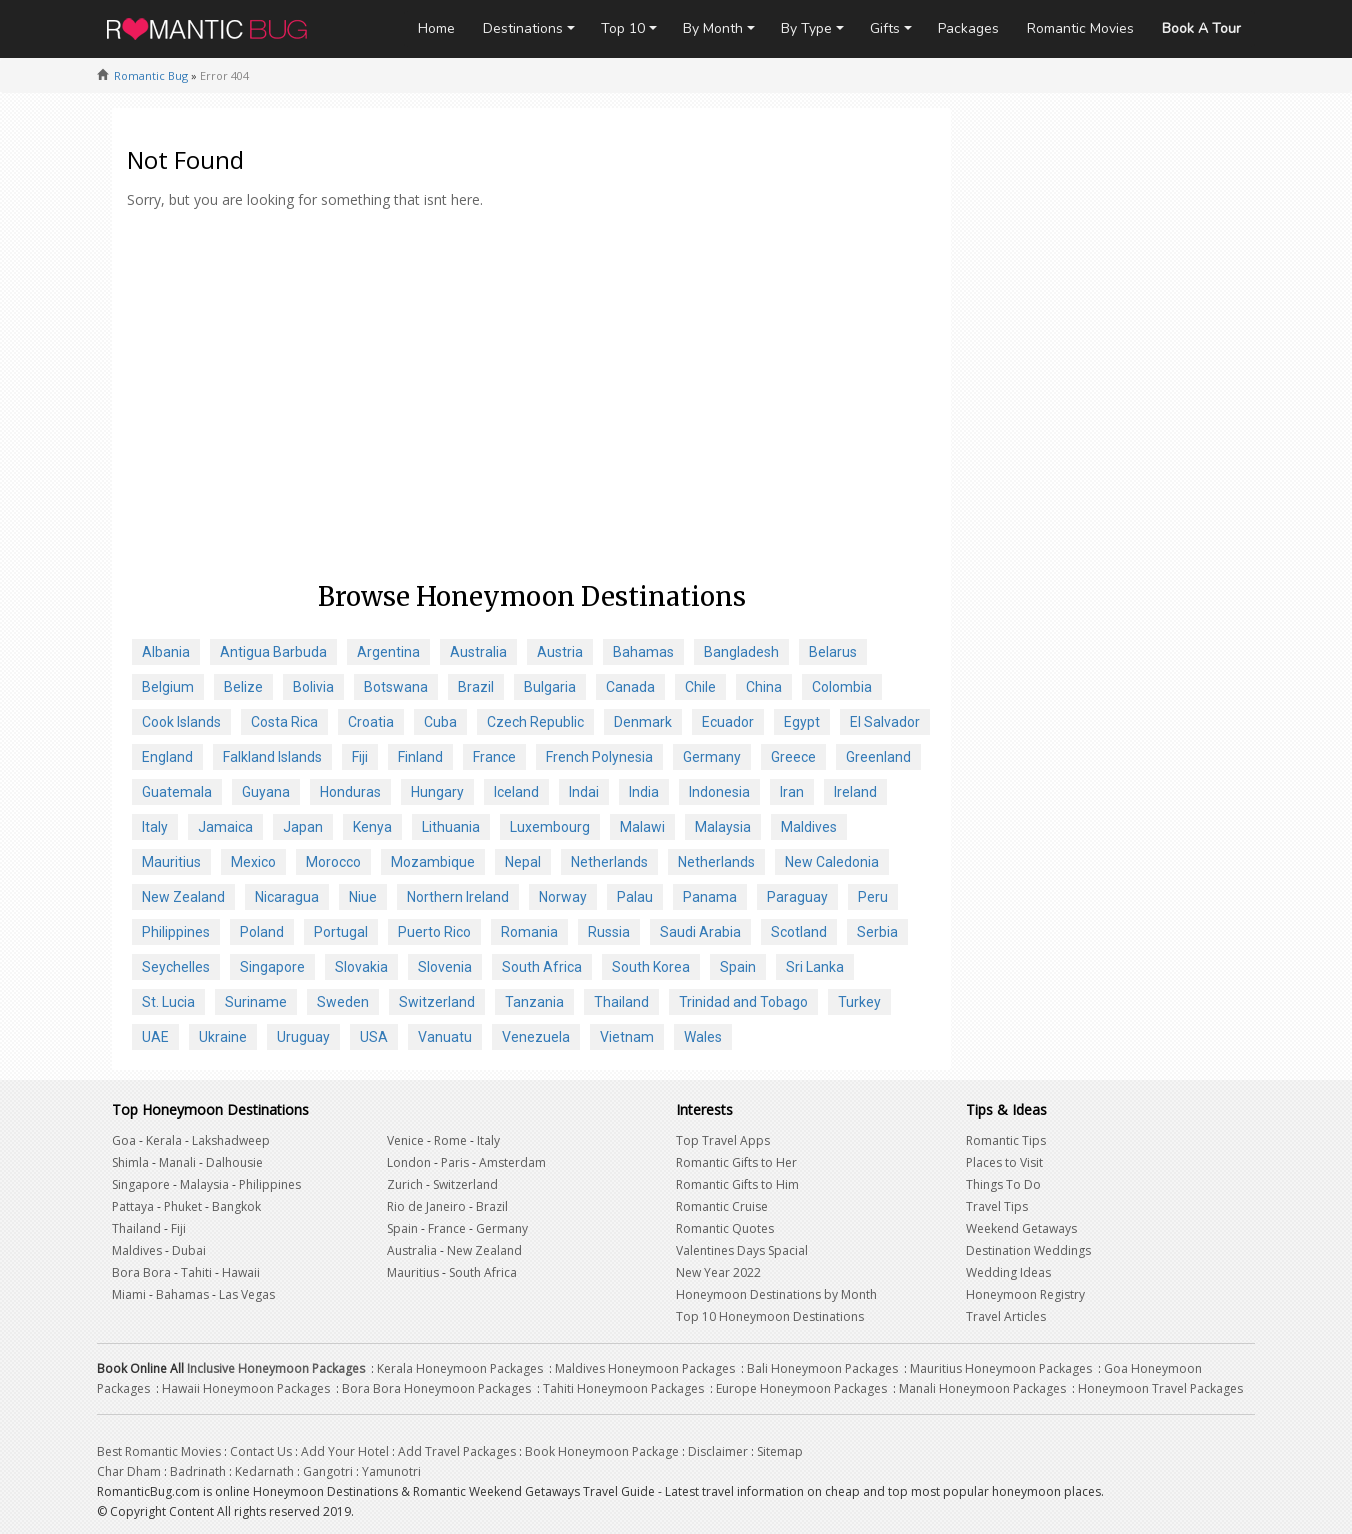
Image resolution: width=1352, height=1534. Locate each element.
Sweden (343, 1002)
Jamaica (225, 827)
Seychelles (176, 967)
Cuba (440, 722)
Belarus (833, 652)
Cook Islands (181, 722)
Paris (455, 1162)
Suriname (256, 1002)
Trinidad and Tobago (743, 1002)
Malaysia (723, 827)
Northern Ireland (458, 897)
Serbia (877, 932)
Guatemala (177, 792)
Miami (129, 1294)
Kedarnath (264, 1471)
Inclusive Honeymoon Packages (276, 1368)
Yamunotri (391, 1471)
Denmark (643, 722)
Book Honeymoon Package (602, 1451)
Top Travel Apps (723, 1140)
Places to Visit (1004, 1162)
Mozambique (433, 862)
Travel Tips (997, 1206)
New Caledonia (832, 862)
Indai (584, 792)
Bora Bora (141, 1272)
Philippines (176, 932)
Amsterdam (512, 1162)
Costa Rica (284, 722)
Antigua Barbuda (273, 652)
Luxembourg (550, 827)
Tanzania (534, 1002)
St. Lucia (168, 1002)
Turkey (859, 1002)
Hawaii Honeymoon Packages (246, 1388)
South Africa (542, 967)
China (764, 687)
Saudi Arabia (700, 932)
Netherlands (609, 862)
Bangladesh (741, 652)
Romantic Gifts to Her (736, 1162)
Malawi (642, 827)
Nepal (523, 862)
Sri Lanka (815, 967)
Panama (710, 897)
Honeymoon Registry (1025, 1294)
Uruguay (303, 1037)
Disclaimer (718, 1451)
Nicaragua (287, 897)
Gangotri (328, 1471)
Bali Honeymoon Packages (822, 1368)
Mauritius (171, 862)
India (644, 792)
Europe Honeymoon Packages (801, 1388)
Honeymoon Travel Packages (1160, 1388)
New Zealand (183, 897)
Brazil (476, 687)
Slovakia (361, 967)
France (494, 757)
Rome (450, 1140)
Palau (635, 897)
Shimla (130, 1162)
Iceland (516, 792)
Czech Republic (535, 722)
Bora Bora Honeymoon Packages (436, 1388)
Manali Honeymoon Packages (982, 1388)
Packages (968, 28)
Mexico (253, 862)
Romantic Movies (1080, 28)
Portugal (341, 932)
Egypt (802, 722)
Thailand (621, 1002)
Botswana (396, 687)
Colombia (842, 687)
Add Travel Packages (457, 1451)
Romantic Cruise (722, 1206)
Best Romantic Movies (159, 1451)
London (409, 1162)
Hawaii (241, 1272)
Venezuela (536, 1037)
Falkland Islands (272, 757)
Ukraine (223, 1037)
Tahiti (196, 1272)
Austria (560, 652)
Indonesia (719, 792)
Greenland (878, 757)
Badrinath (198, 1471)
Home (436, 28)
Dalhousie (234, 1162)
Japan (303, 827)
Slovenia (445, 967)
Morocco (333, 862)
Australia (478, 652)
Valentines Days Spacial (742, 1250)
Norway (563, 897)
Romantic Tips (1006, 1140)
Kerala (164, 1140)
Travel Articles (1006, 1316)
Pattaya (133, 1206)
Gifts (885, 28)
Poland (262, 932)
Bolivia (313, 687)
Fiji (360, 757)
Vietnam (627, 1037)
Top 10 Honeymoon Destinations (770, 1316)
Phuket (183, 1206)
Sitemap (780, 1451)
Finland (420, 757)
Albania (166, 652)
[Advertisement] (531, 419)
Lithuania (451, 827)
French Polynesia (599, 757)
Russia (609, 932)
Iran (792, 792)
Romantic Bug (151, 75)
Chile (700, 687)
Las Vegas (247, 1294)
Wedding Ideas (1008, 1272)
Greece (793, 757)
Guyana (266, 792)
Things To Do (1003, 1184)
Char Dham (129, 1471)
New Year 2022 (718, 1272)
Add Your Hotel (345, 1451)
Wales (703, 1037)
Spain (738, 967)
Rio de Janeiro (426, 1206)
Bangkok (236, 1206)
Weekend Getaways (1021, 1228)
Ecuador (728, 722)
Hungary (437, 792)
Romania (529, 932)
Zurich (405, 1184)
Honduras (350, 792)
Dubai (189, 1250)
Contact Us (261, 1451)
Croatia (371, 722)
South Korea (651, 967)
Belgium (168, 687)
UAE (155, 1037)
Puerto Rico (434, 932)
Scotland (799, 932)
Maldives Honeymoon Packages (645, 1368)
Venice (405, 1140)
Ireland (855, 792)
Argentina (388, 652)
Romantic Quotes (725, 1228)
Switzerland (437, 1002)
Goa (124, 1140)
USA (374, 1037)
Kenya (372, 827)
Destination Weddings (1028, 1250)
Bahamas (643, 652)
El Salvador (885, 722)
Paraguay (797, 897)
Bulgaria (550, 687)
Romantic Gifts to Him (737, 1184)
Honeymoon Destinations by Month (776, 1294)
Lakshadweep (231, 1140)
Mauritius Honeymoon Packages (1001, 1368)
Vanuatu (445, 1037)
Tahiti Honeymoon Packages (623, 1388)
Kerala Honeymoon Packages (460, 1368)
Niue (363, 897)
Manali (177, 1162)
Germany (712, 757)
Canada (630, 687)
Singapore (272, 967)
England (167, 757)
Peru (873, 897)
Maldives (809, 827)
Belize (243, 687)
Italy (155, 827)
